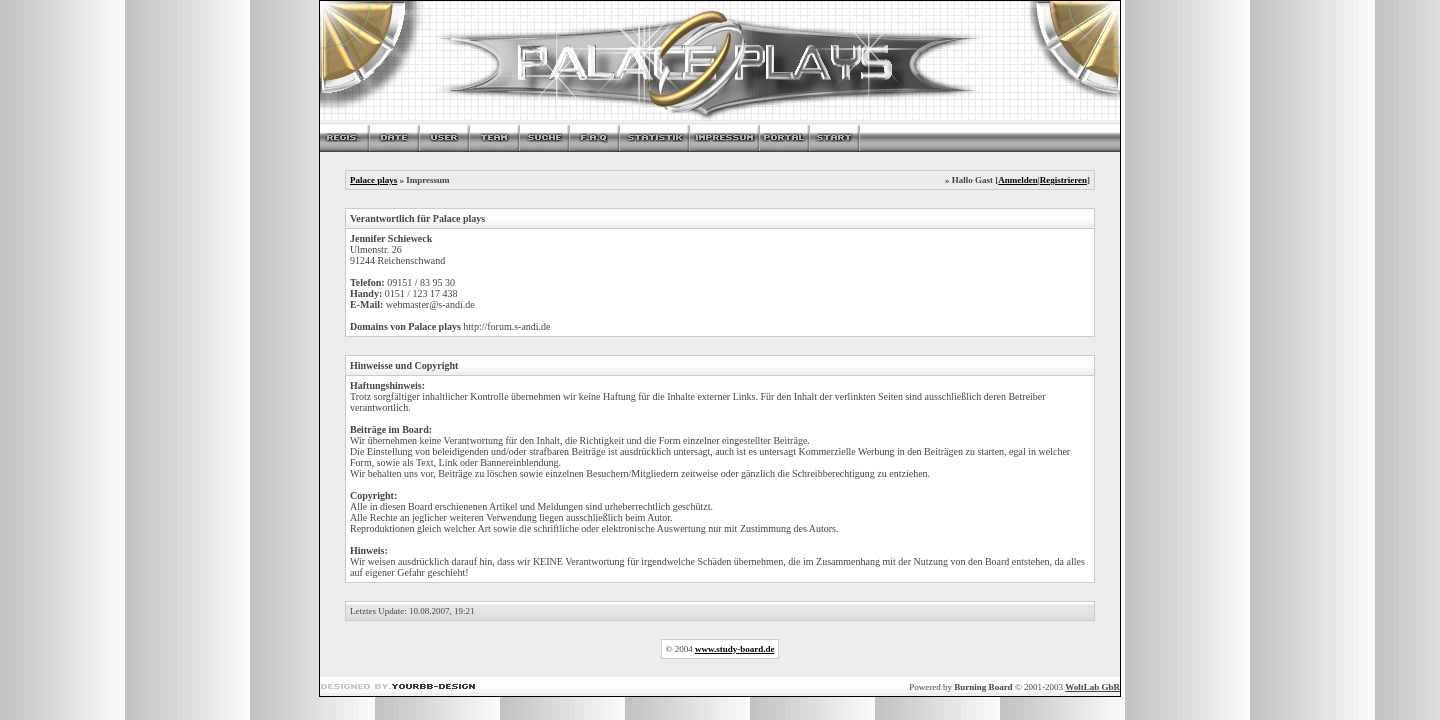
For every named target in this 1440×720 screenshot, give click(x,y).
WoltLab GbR (1092, 687)
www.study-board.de (735, 649)
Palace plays (373, 180)
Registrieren (1063, 180)
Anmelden (1018, 180)
